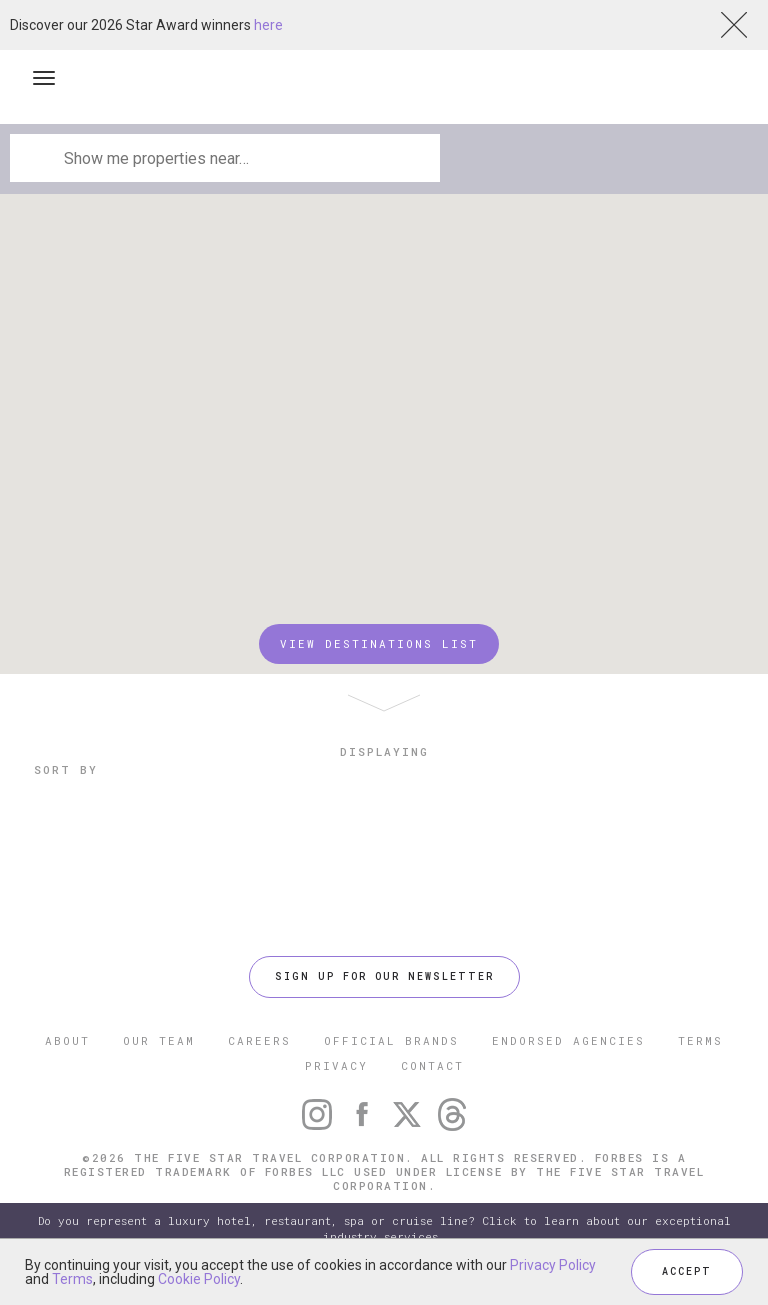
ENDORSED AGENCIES (568, 1040)
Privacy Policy (553, 1265)
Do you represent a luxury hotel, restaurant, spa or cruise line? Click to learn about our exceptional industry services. (384, 1228)
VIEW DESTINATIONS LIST (379, 643)
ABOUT (67, 1040)
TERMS (700, 1040)
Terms (72, 1279)
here (268, 25)
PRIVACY (336, 1065)
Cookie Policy (199, 1279)
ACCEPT (687, 1271)
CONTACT (432, 1065)
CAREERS (259, 1040)
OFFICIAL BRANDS (391, 1040)
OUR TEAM (159, 1040)
